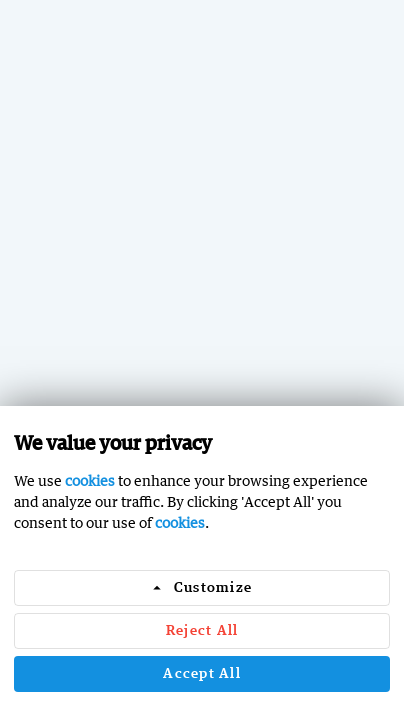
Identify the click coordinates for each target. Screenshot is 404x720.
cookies (90, 480)
